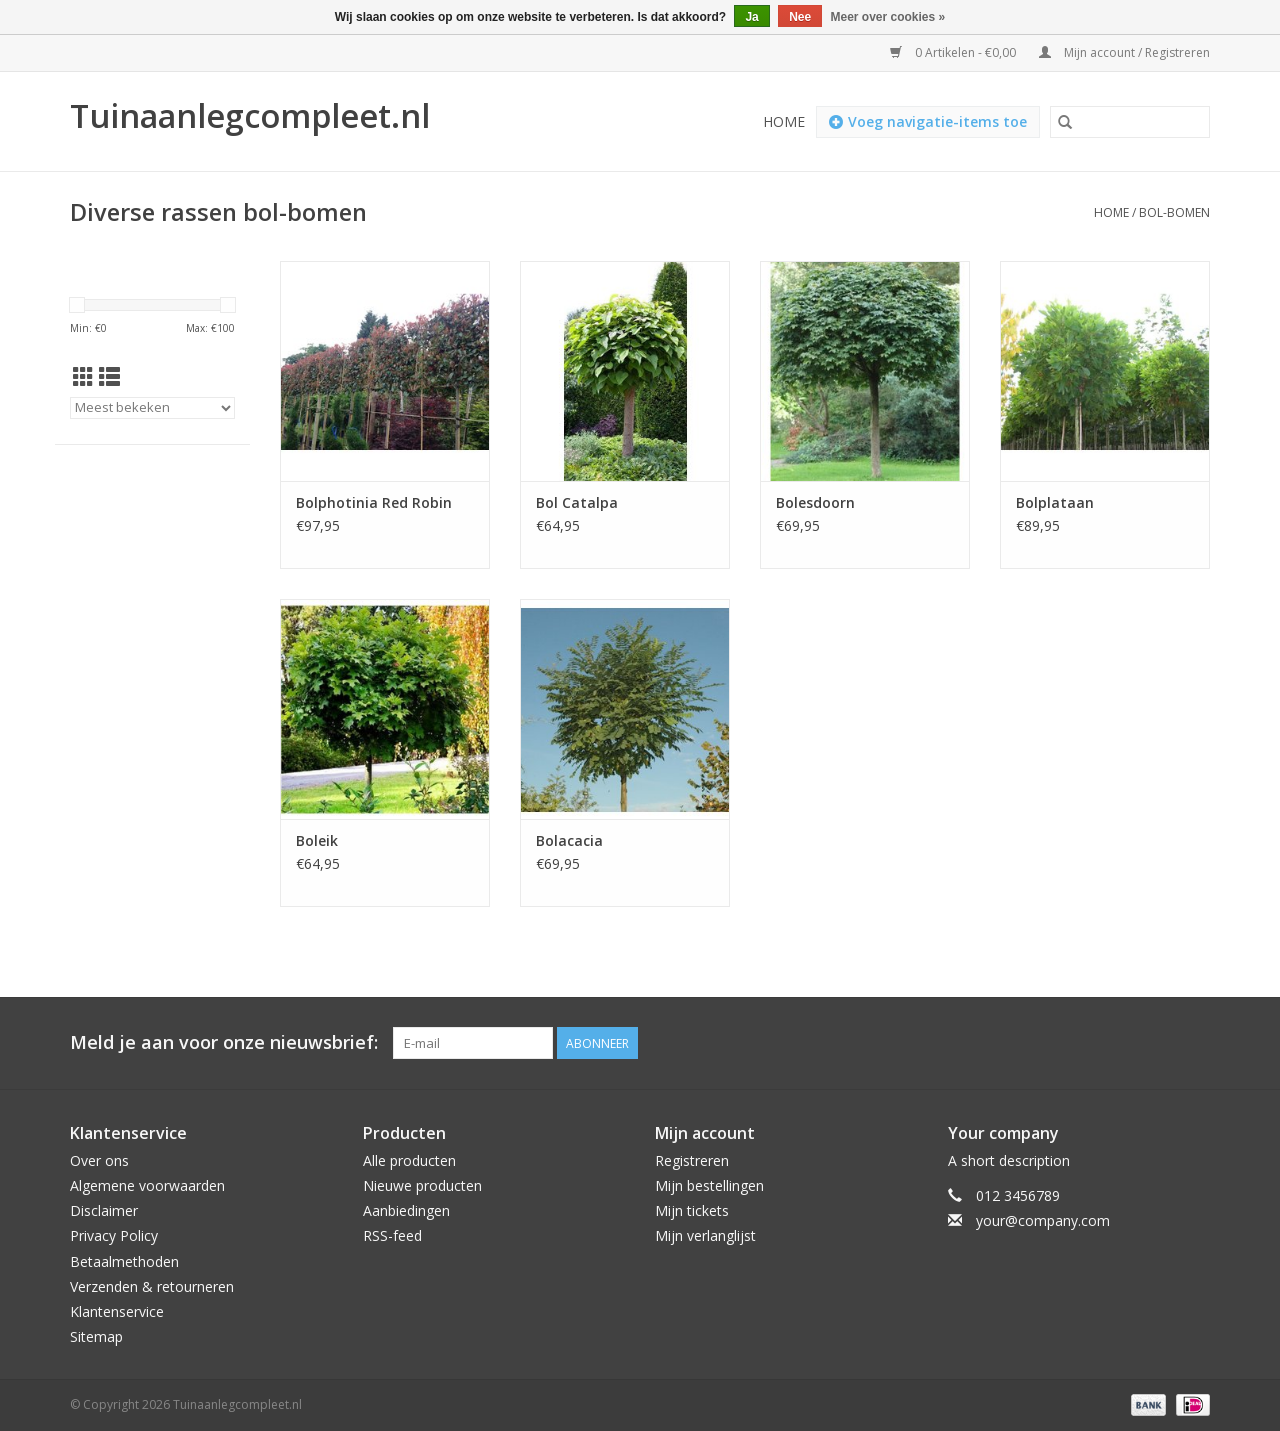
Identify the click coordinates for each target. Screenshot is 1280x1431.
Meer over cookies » (888, 17)
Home (784, 121)
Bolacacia (569, 840)
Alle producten (409, 1160)
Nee (800, 17)
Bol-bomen (1174, 212)
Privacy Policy (114, 1235)
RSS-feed (392, 1235)
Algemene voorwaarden (147, 1185)
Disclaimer (104, 1210)
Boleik (317, 840)
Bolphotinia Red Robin (374, 502)
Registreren (692, 1160)
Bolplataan (1055, 502)
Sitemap (96, 1336)
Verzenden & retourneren (152, 1286)
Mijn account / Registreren (1124, 52)
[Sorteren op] (152, 408)
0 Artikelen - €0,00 (954, 52)
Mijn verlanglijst (705, 1235)
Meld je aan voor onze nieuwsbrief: (224, 1042)
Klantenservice (117, 1311)
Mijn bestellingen (709, 1185)
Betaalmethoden (124, 1261)
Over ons (99, 1160)
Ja (751, 17)
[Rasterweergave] (83, 377)
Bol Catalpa (577, 502)
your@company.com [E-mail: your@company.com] (1043, 1220)
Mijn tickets (692, 1210)
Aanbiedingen (406, 1210)
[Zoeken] (1130, 122)
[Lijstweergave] (109, 377)
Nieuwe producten (422, 1185)
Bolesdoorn (815, 502)
